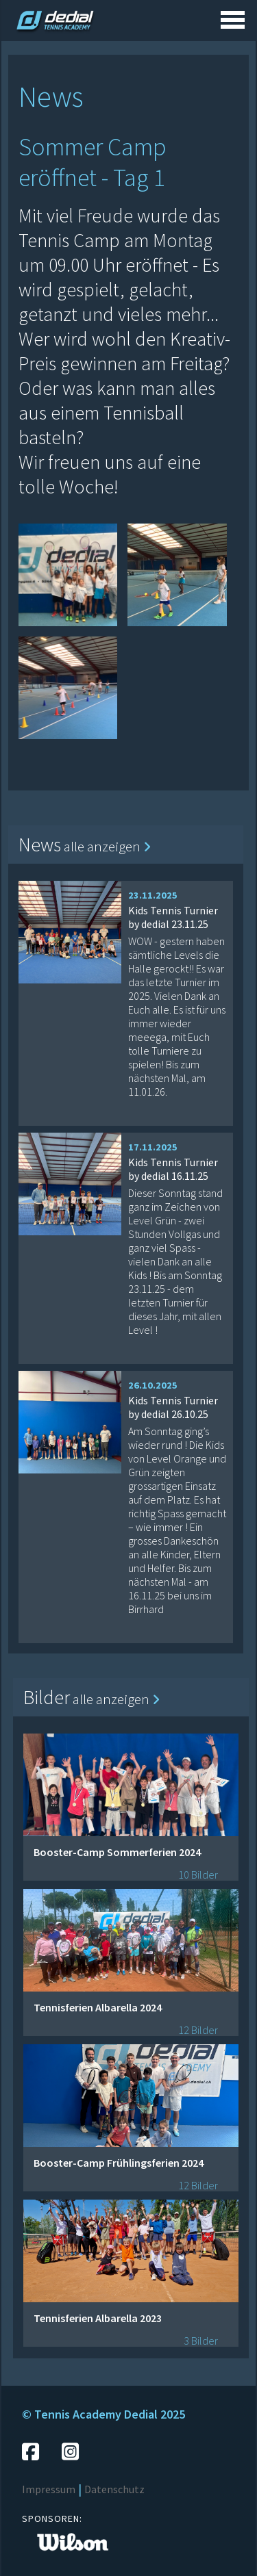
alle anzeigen (107, 846)
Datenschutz (114, 2489)
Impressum (48, 2489)
